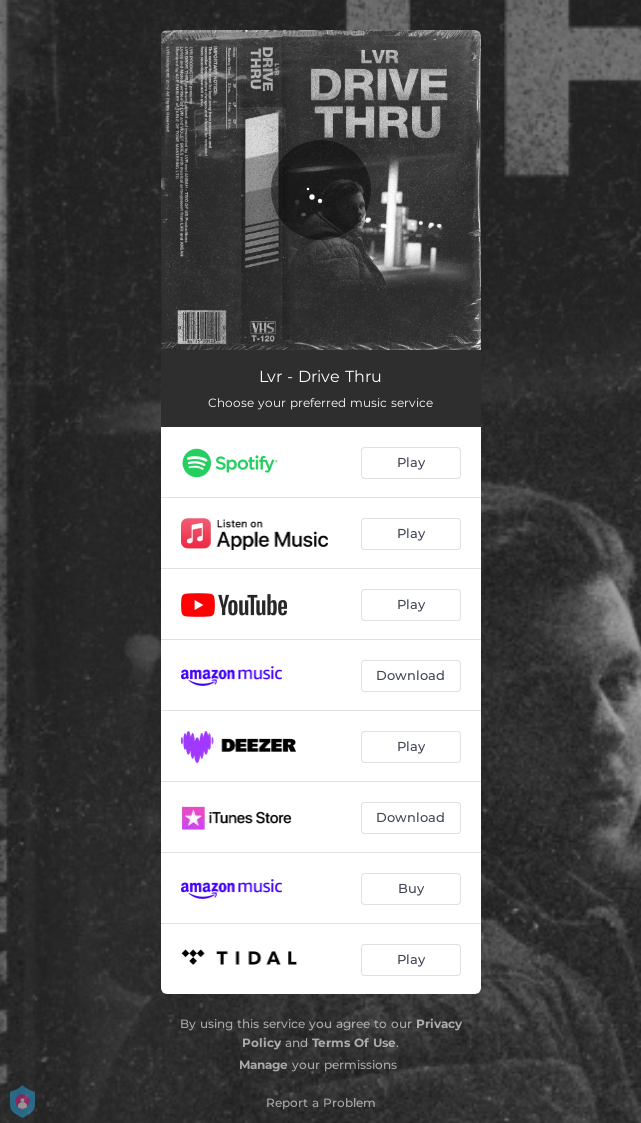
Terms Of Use (354, 1042)
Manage (263, 1064)
